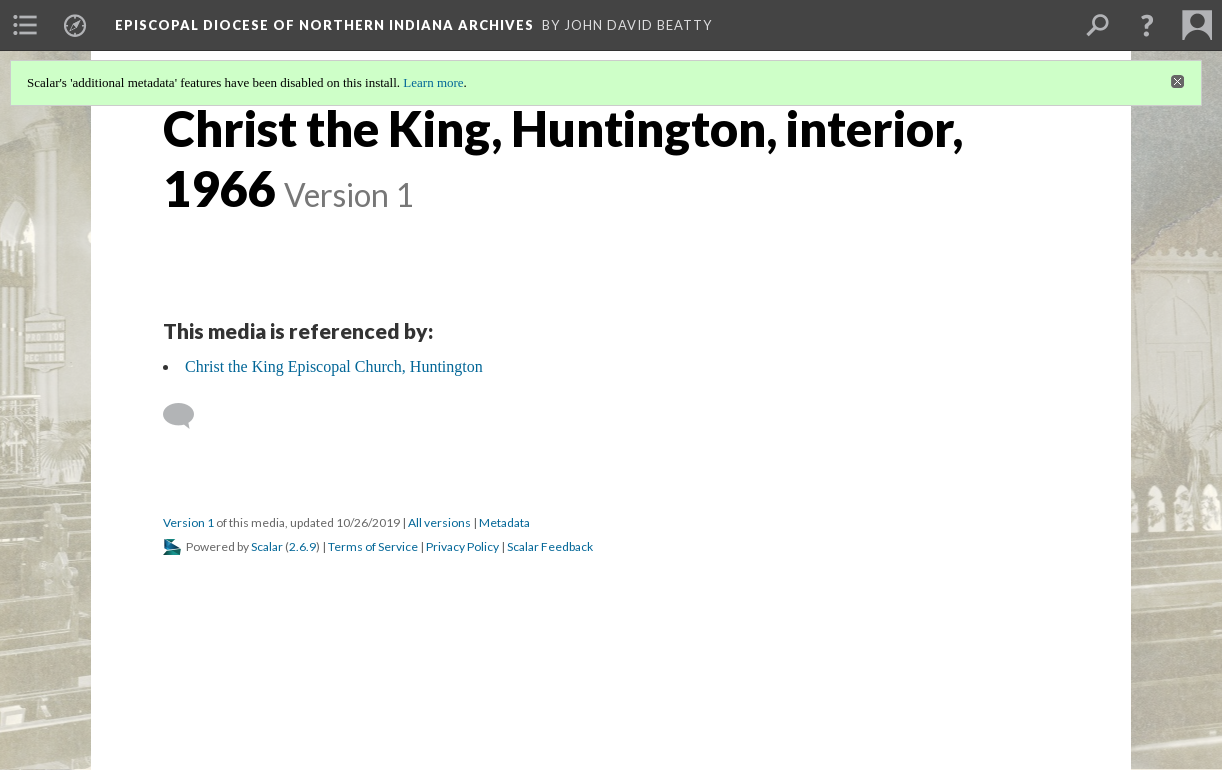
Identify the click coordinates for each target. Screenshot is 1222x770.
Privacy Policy (462, 546)
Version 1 (188, 522)
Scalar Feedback (550, 546)
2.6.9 (302, 546)
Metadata (504, 522)
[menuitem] (25, 25)
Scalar (267, 546)
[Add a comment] (187, 416)
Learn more (433, 82)
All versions (439, 522)
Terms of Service (373, 546)
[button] (1147, 25)
